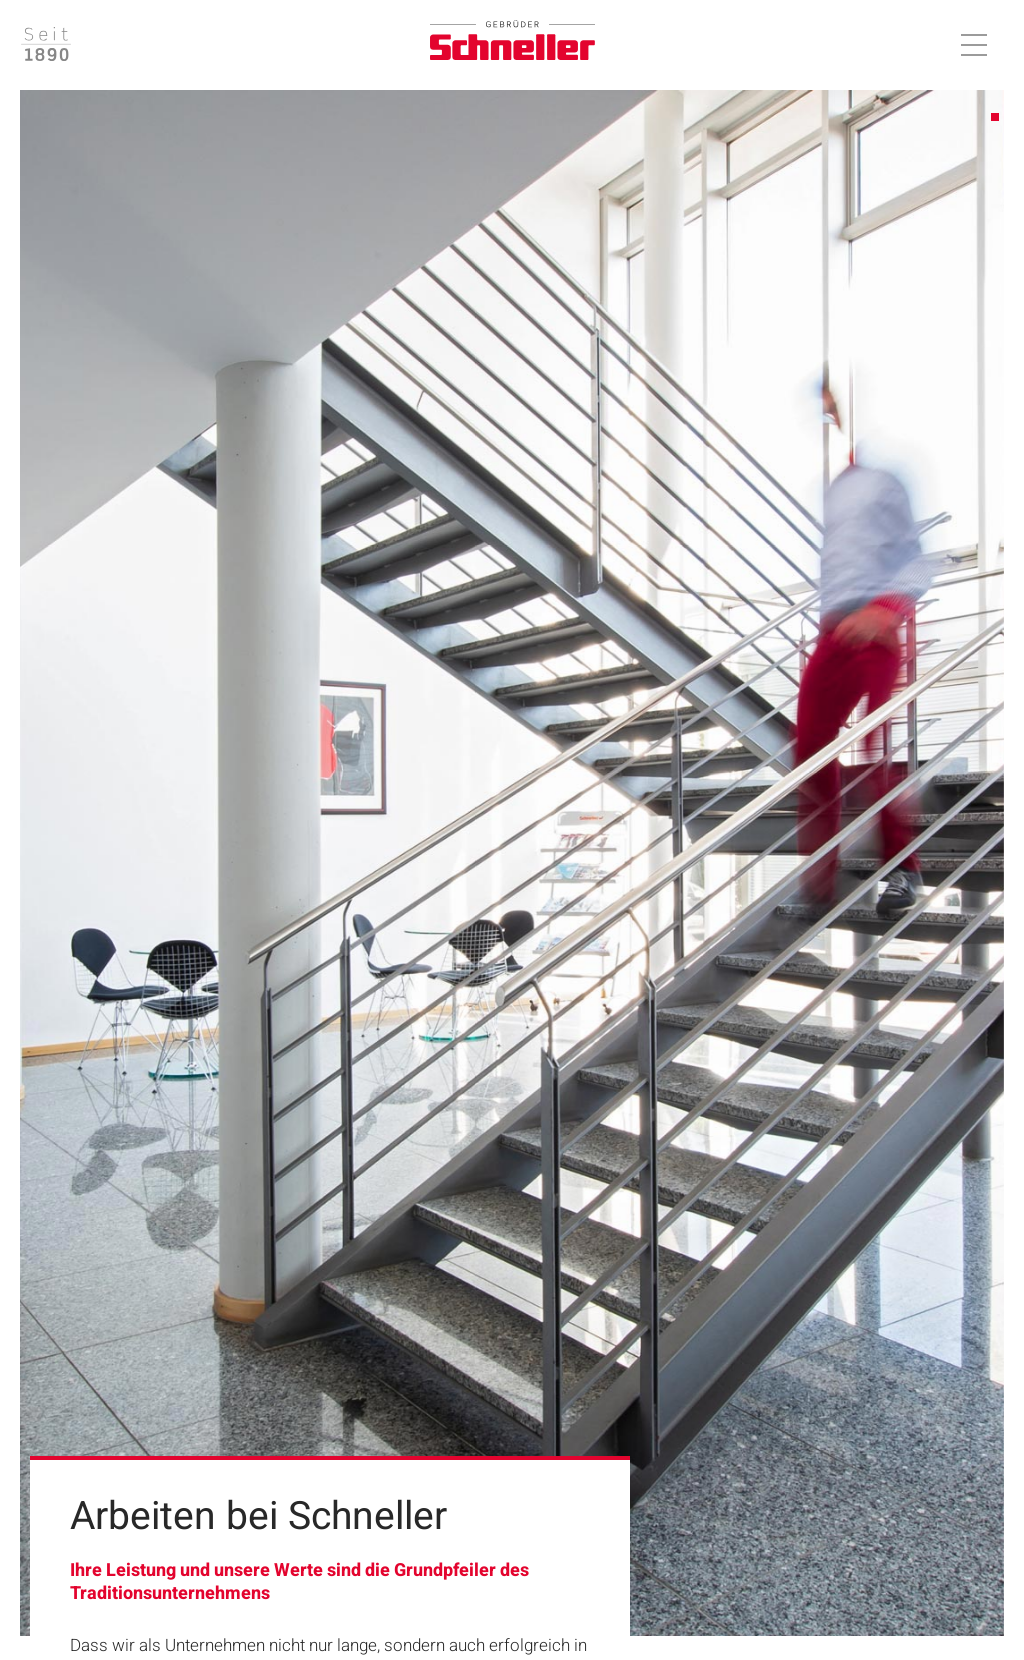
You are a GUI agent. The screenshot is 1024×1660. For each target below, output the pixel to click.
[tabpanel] (512, 863)
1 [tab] (996, 118)
